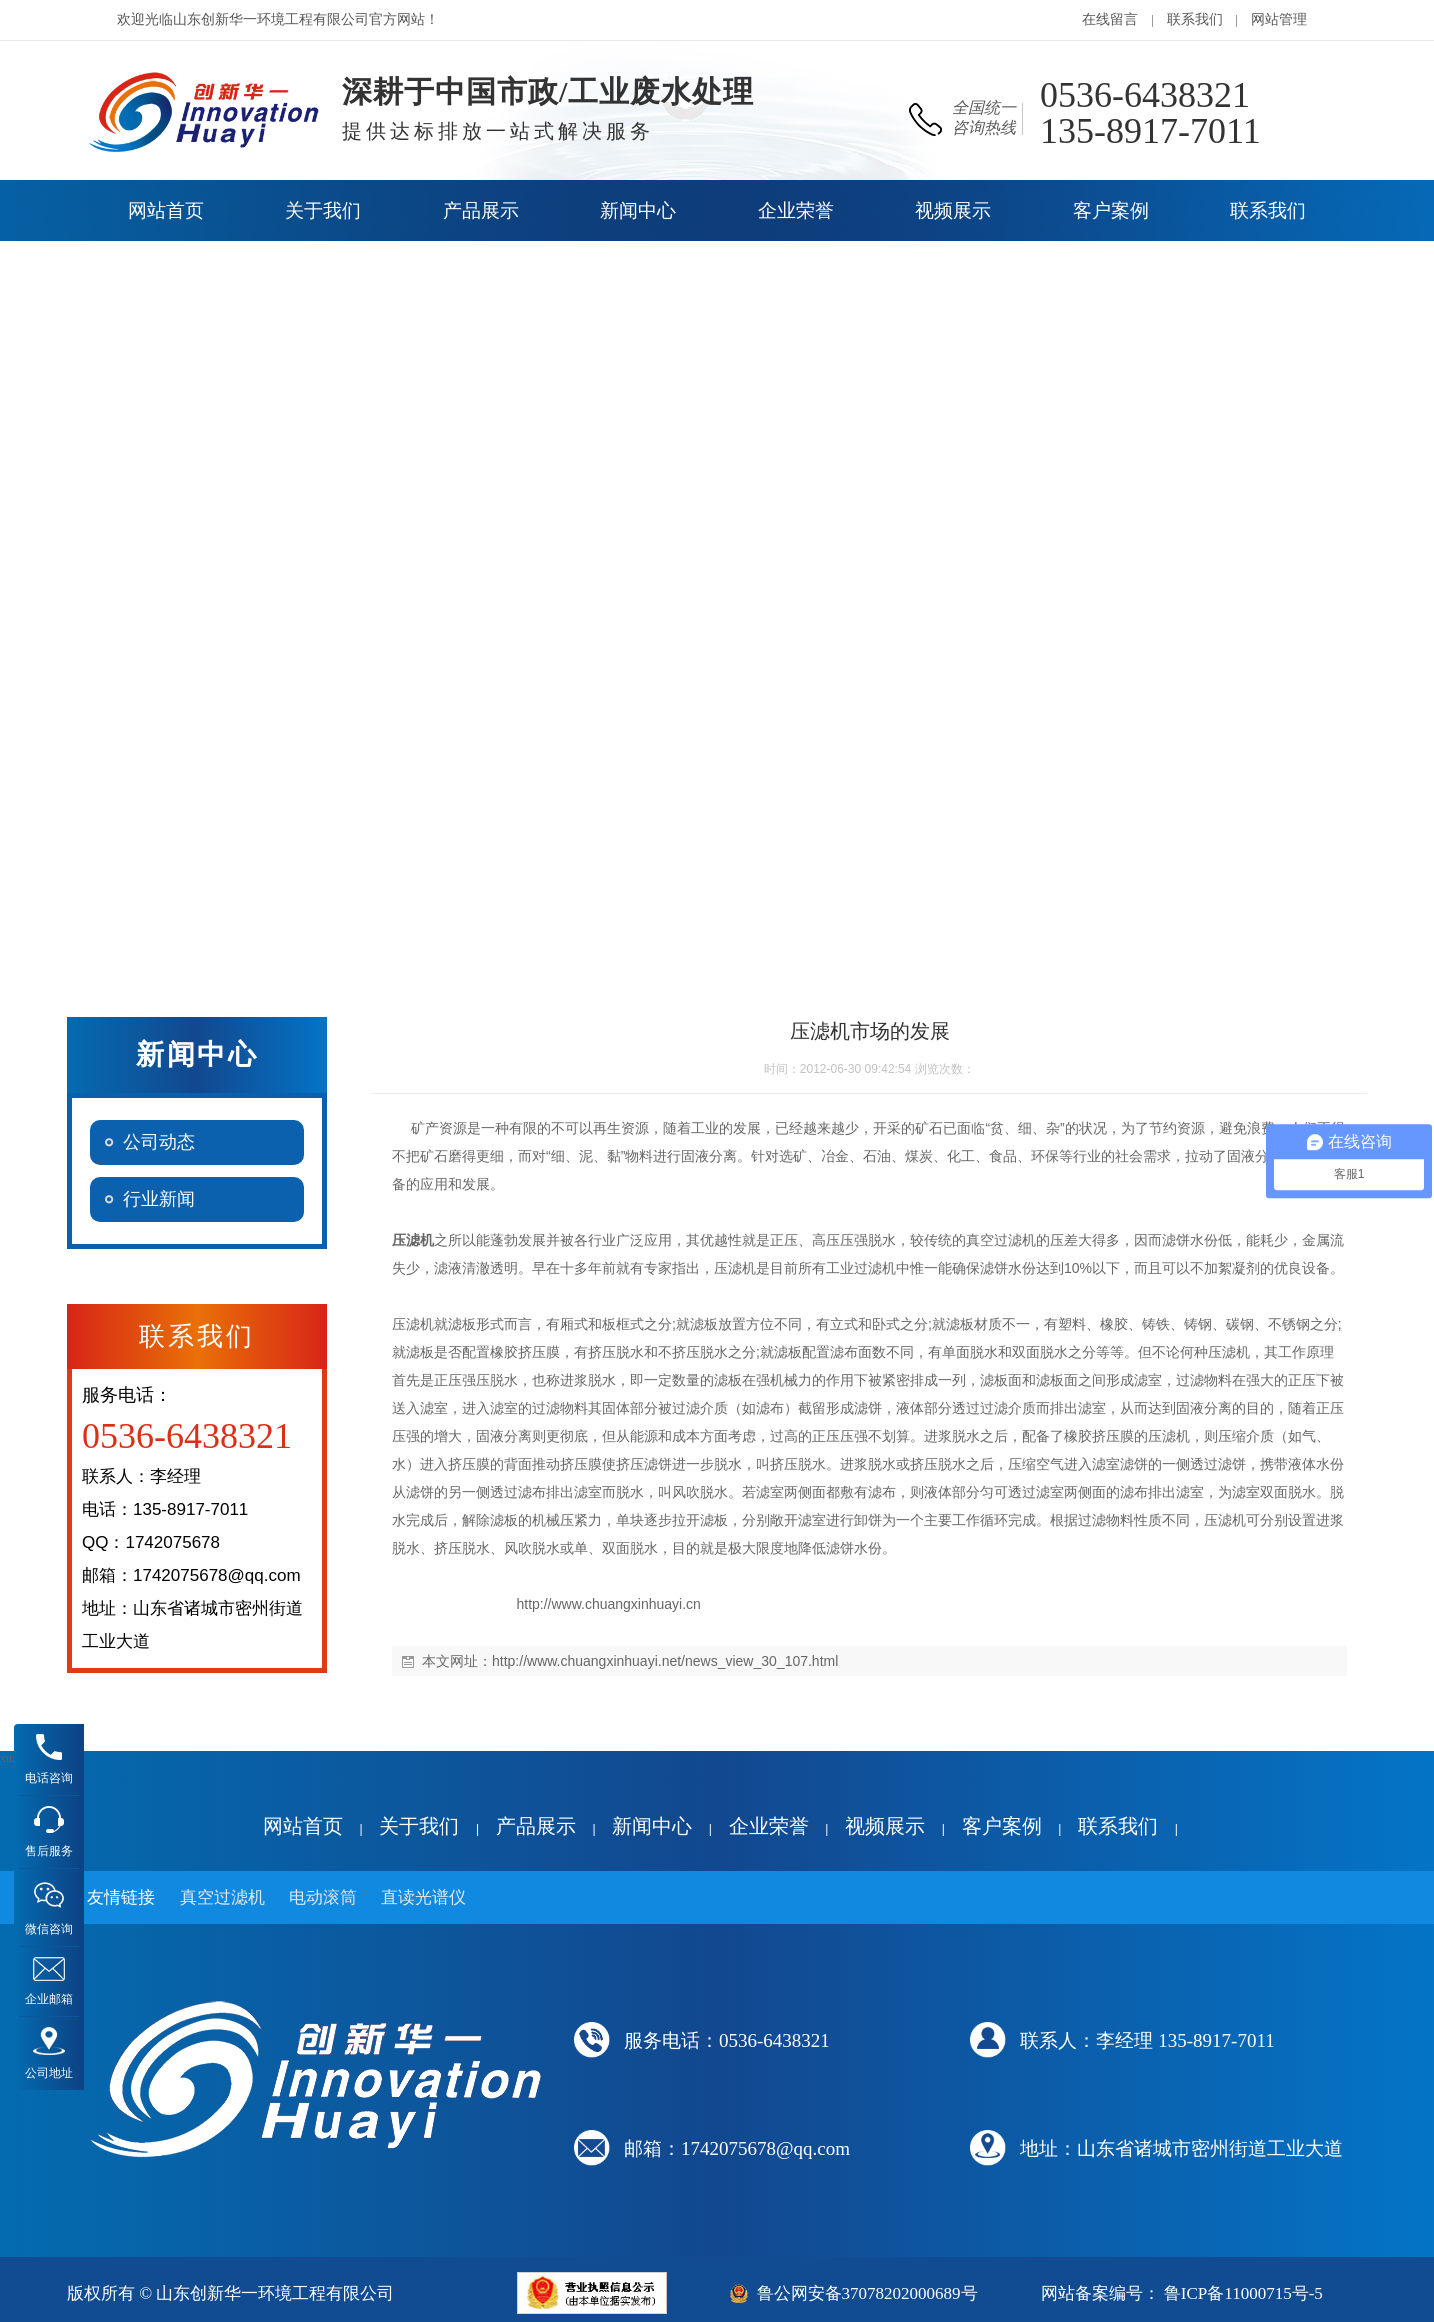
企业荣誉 (769, 1826)
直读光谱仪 (423, 1897)
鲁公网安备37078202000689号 (867, 2293)
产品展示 (536, 1826)
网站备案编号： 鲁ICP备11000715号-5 (1182, 2293)
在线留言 (1110, 19)
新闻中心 (652, 1826)
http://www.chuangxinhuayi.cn (608, 1604)
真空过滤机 (222, 1897)
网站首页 (303, 1826)
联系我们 (1195, 19)
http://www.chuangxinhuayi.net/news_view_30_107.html (665, 1661)
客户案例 (1002, 1826)
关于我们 (419, 1826)
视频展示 (885, 1826)
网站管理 (1279, 19)
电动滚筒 (323, 1897)
